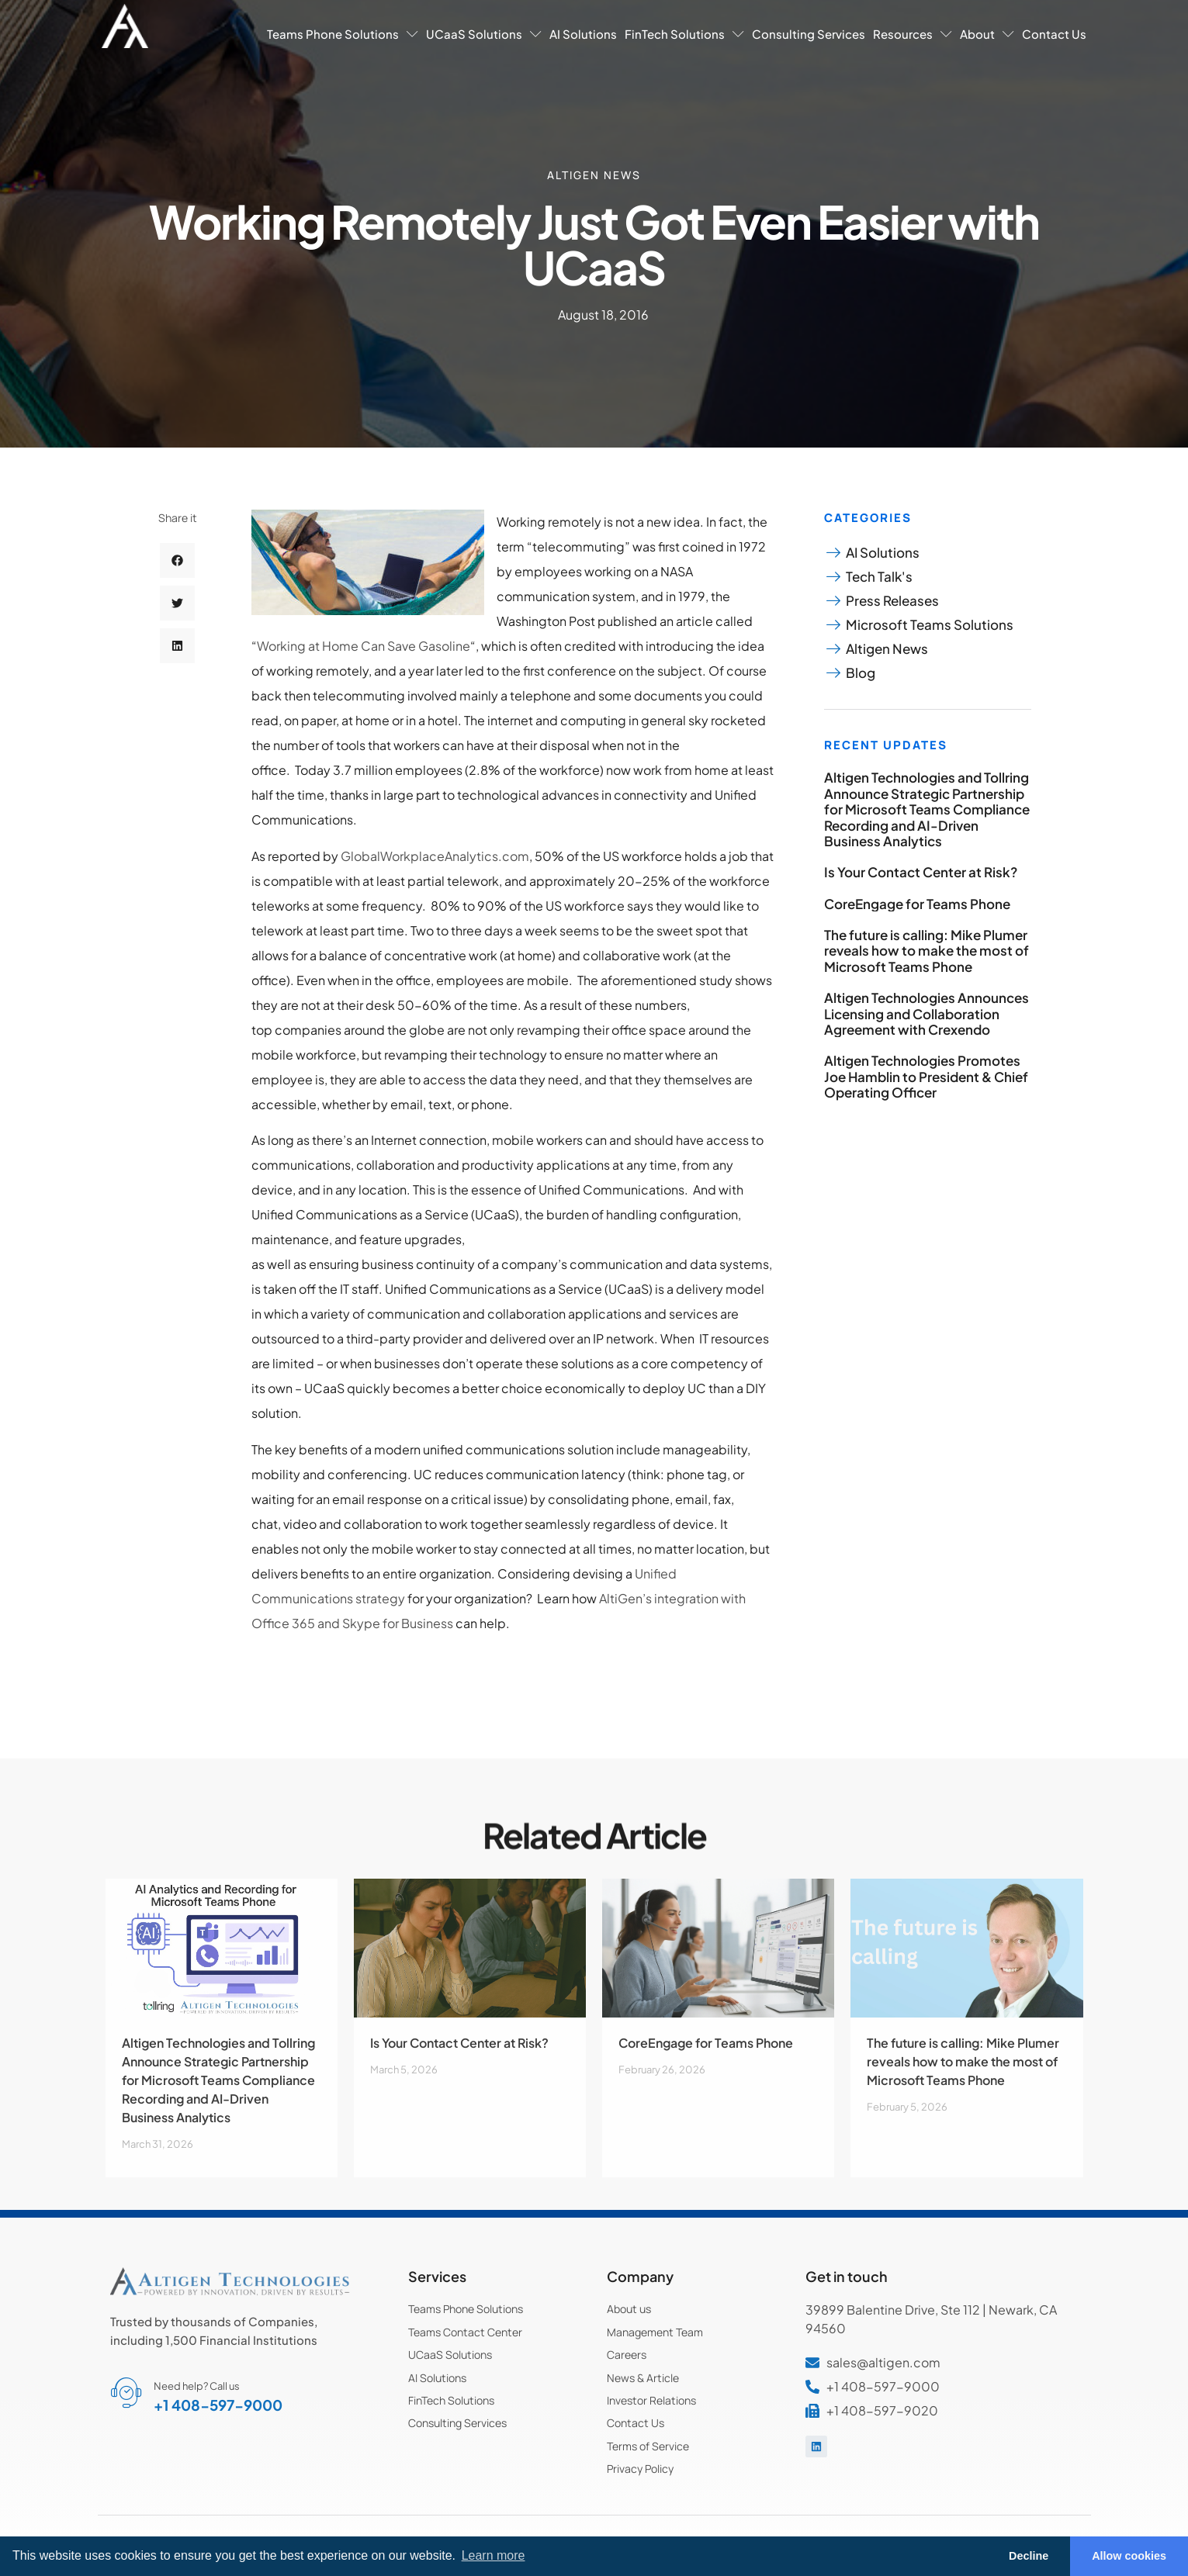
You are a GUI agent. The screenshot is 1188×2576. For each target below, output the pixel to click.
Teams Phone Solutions (342, 33)
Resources (912, 33)
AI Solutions (583, 33)
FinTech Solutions (684, 33)
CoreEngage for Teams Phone (917, 903)
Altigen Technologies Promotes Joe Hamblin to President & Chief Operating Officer (926, 1076)
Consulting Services (808, 33)
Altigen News (594, 175)
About (987, 33)
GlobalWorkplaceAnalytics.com (435, 856)
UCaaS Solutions (484, 33)
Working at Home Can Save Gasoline (363, 646)
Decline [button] (1028, 2556)
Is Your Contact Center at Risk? (920, 871)
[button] (177, 572)
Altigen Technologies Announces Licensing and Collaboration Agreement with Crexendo (926, 1013)
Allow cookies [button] (1129, 2556)
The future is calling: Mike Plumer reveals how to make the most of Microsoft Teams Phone (926, 950)
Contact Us (1054, 33)
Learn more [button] (493, 2555)
